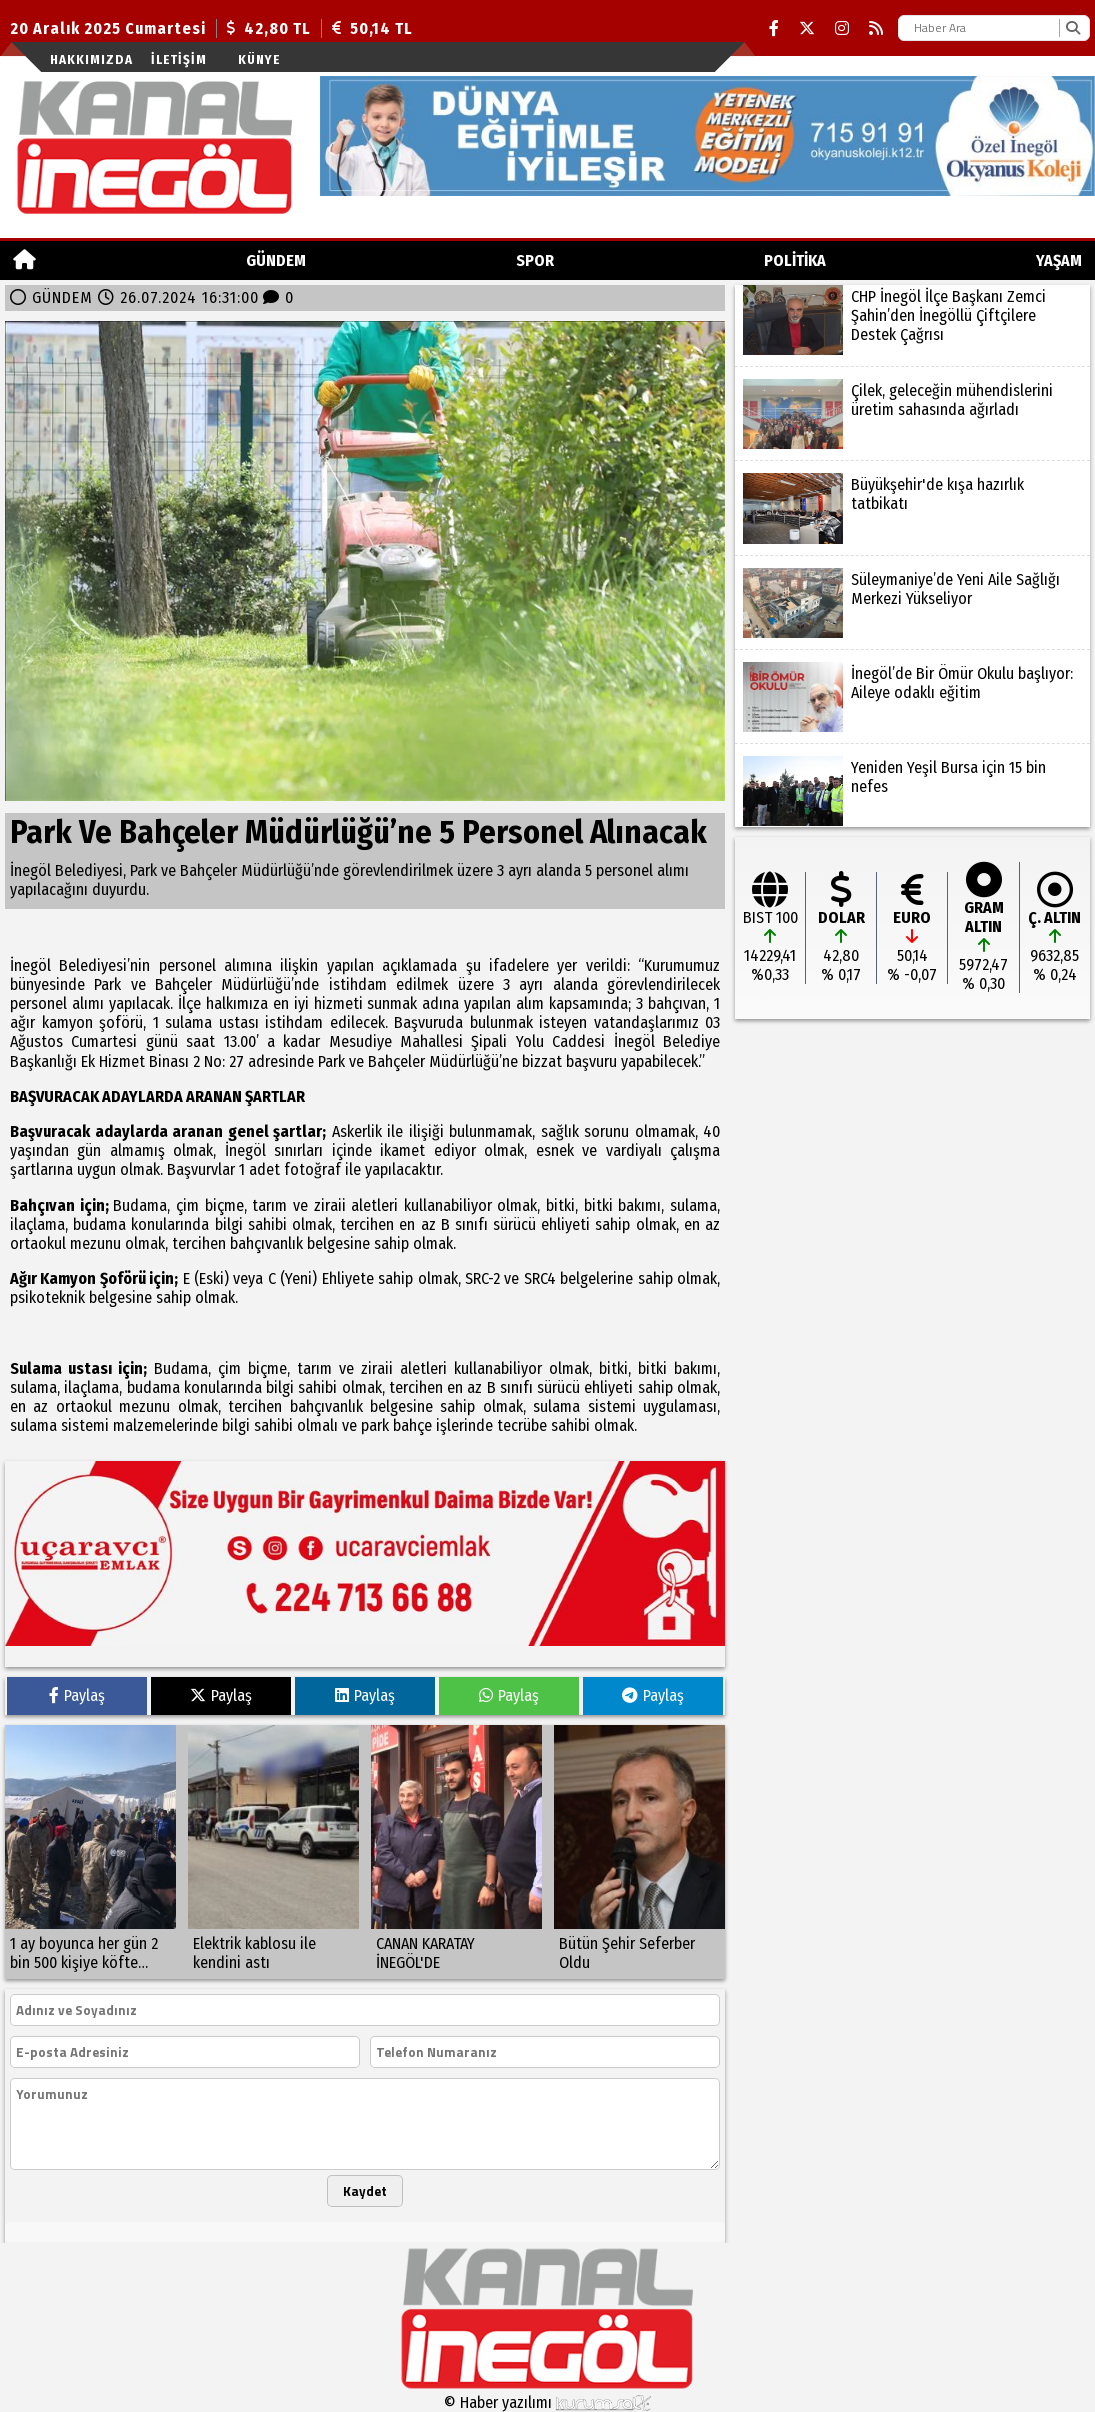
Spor (535, 260)
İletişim (179, 59)
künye (259, 59)
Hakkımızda (91, 59)
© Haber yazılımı (548, 2402)
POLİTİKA (795, 260)
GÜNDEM (276, 260)
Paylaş (77, 1695)
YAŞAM (1059, 260)
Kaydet (365, 2191)
